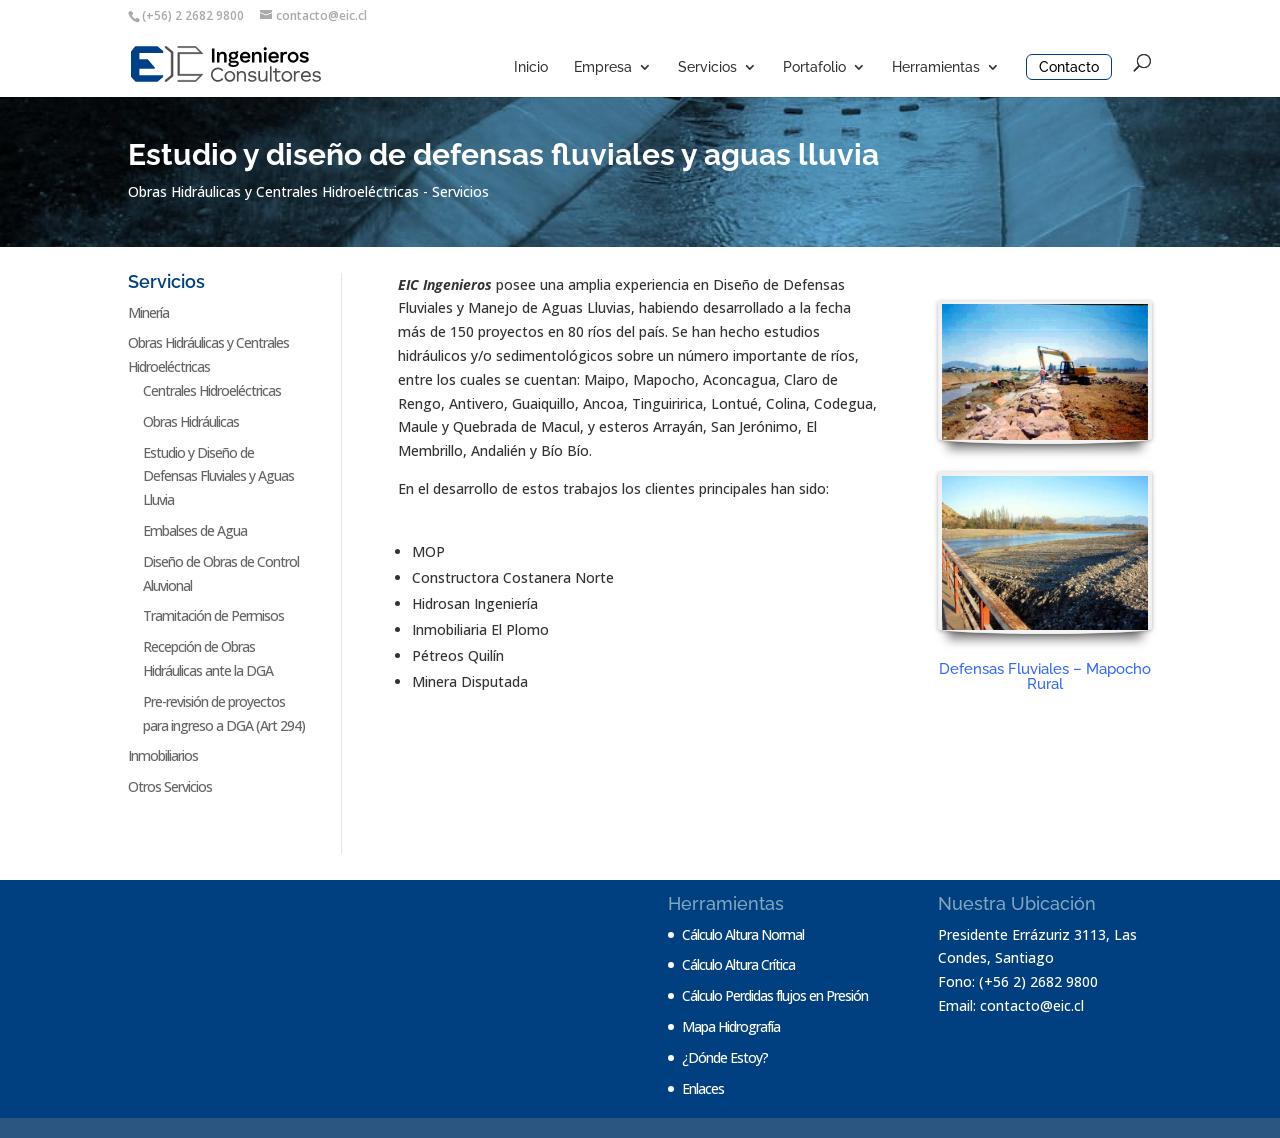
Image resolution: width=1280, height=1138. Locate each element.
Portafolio (814, 67)
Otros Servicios (170, 786)
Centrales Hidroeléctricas (212, 390)
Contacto (1069, 67)
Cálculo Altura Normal (743, 934)
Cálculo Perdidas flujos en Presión (775, 995)
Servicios (707, 67)
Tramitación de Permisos (213, 615)
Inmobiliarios (163, 755)
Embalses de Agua (195, 530)
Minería (148, 312)
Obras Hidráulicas (191, 421)
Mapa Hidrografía (731, 1026)
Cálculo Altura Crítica (738, 964)
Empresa (603, 67)
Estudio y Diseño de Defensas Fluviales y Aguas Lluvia (218, 476)
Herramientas (936, 67)
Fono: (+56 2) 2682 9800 (1018, 981)
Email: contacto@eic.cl (1011, 1005)
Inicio (531, 67)
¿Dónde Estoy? (725, 1057)
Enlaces (703, 1088)
